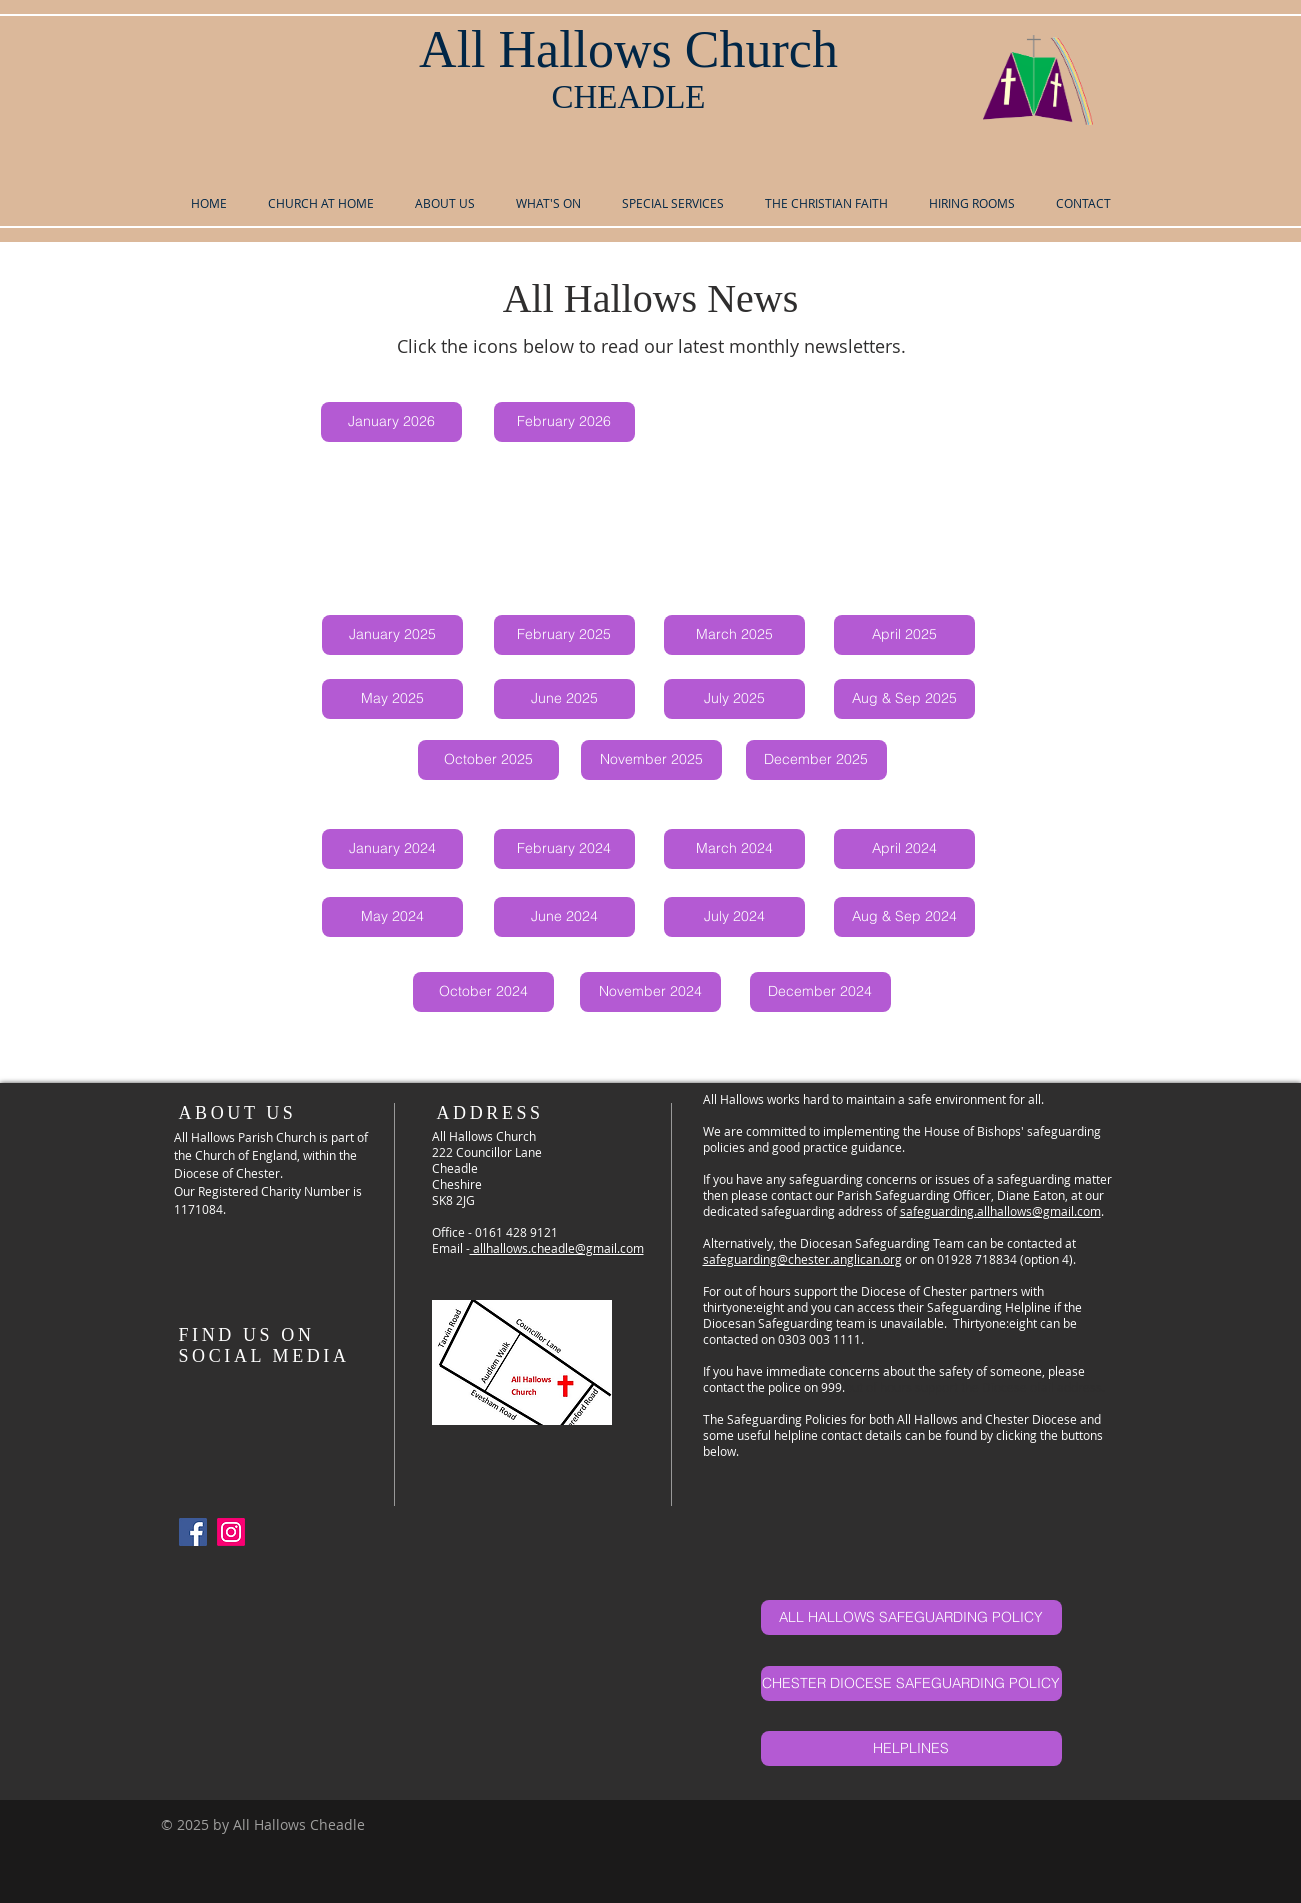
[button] (445, 202)
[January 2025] (392, 635)
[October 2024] (483, 992)
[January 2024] (392, 849)
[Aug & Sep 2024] (904, 917)
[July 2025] (734, 699)
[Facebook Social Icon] (193, 1532)
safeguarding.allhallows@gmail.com (1000, 1211)
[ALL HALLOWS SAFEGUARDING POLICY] (911, 1617)
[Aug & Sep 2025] (904, 699)
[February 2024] (564, 849)
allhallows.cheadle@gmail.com (557, 1248)
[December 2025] (816, 760)
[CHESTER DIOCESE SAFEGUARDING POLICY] (911, 1683)
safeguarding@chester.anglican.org (802, 1259)
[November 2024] (650, 992)
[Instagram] (231, 1532)
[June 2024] (564, 917)
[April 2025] (904, 635)
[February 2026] (564, 422)
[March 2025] (734, 635)
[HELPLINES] (911, 1748)
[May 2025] (392, 699)
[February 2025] (564, 635)
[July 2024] (734, 917)
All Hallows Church (628, 49)
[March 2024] (734, 849)
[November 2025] (651, 760)
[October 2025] (488, 760)
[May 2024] (392, 917)
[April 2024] (904, 849)
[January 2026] (391, 422)
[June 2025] (564, 699)
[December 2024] (820, 992)
